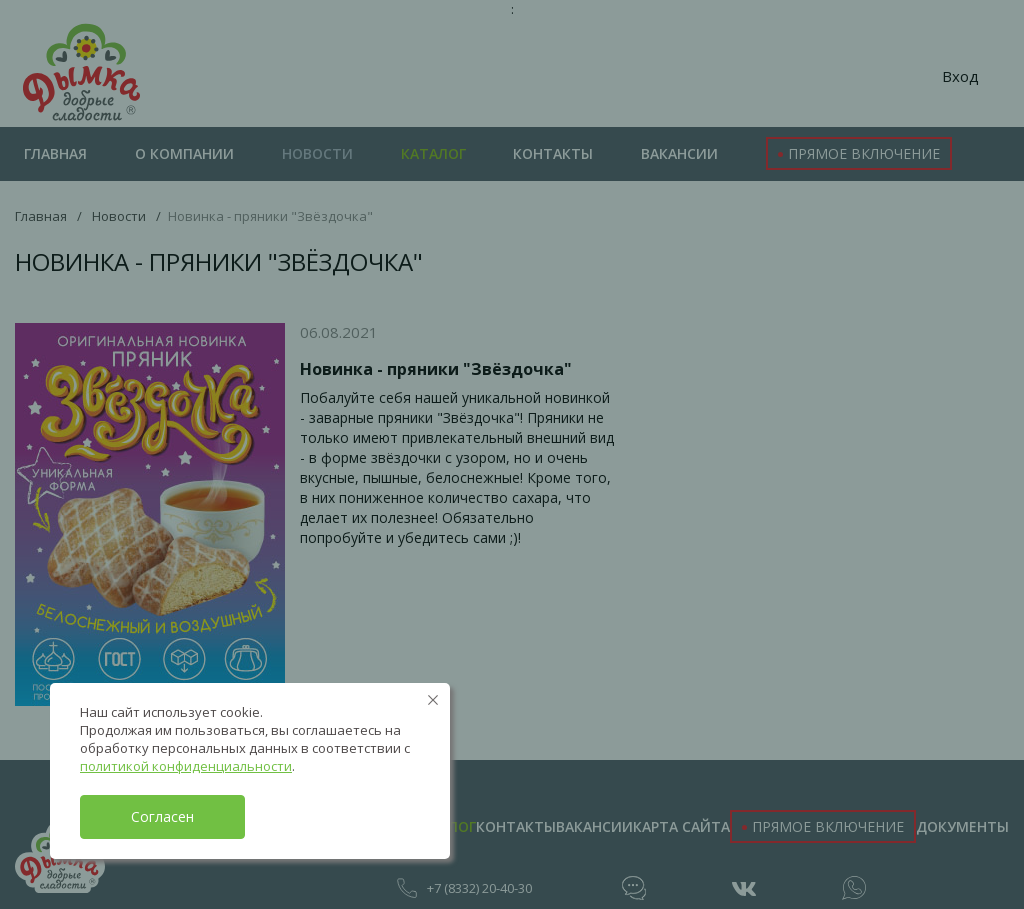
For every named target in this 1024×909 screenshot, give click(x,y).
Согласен (162, 816)
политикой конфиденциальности (186, 766)
